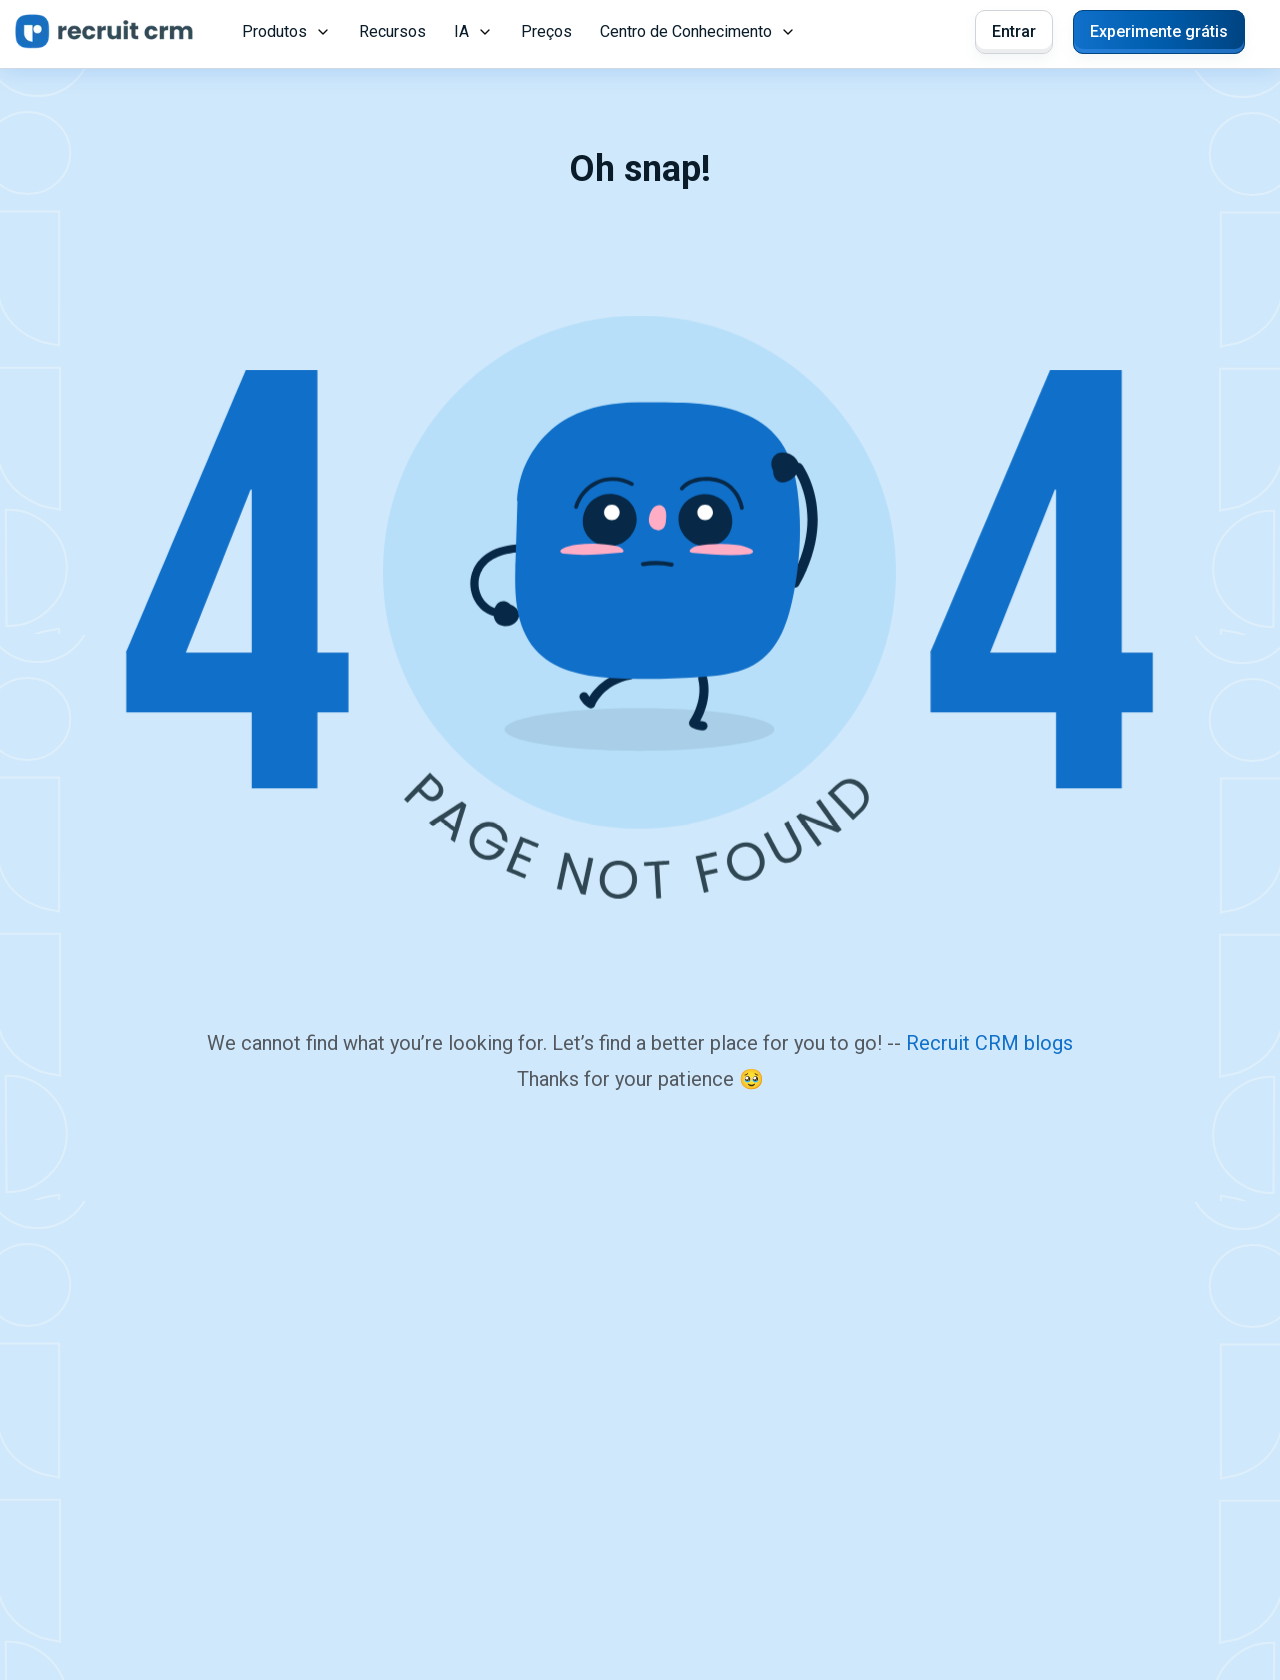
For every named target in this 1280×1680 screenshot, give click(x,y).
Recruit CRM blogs (989, 1043)
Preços (546, 31)
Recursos (392, 31)
